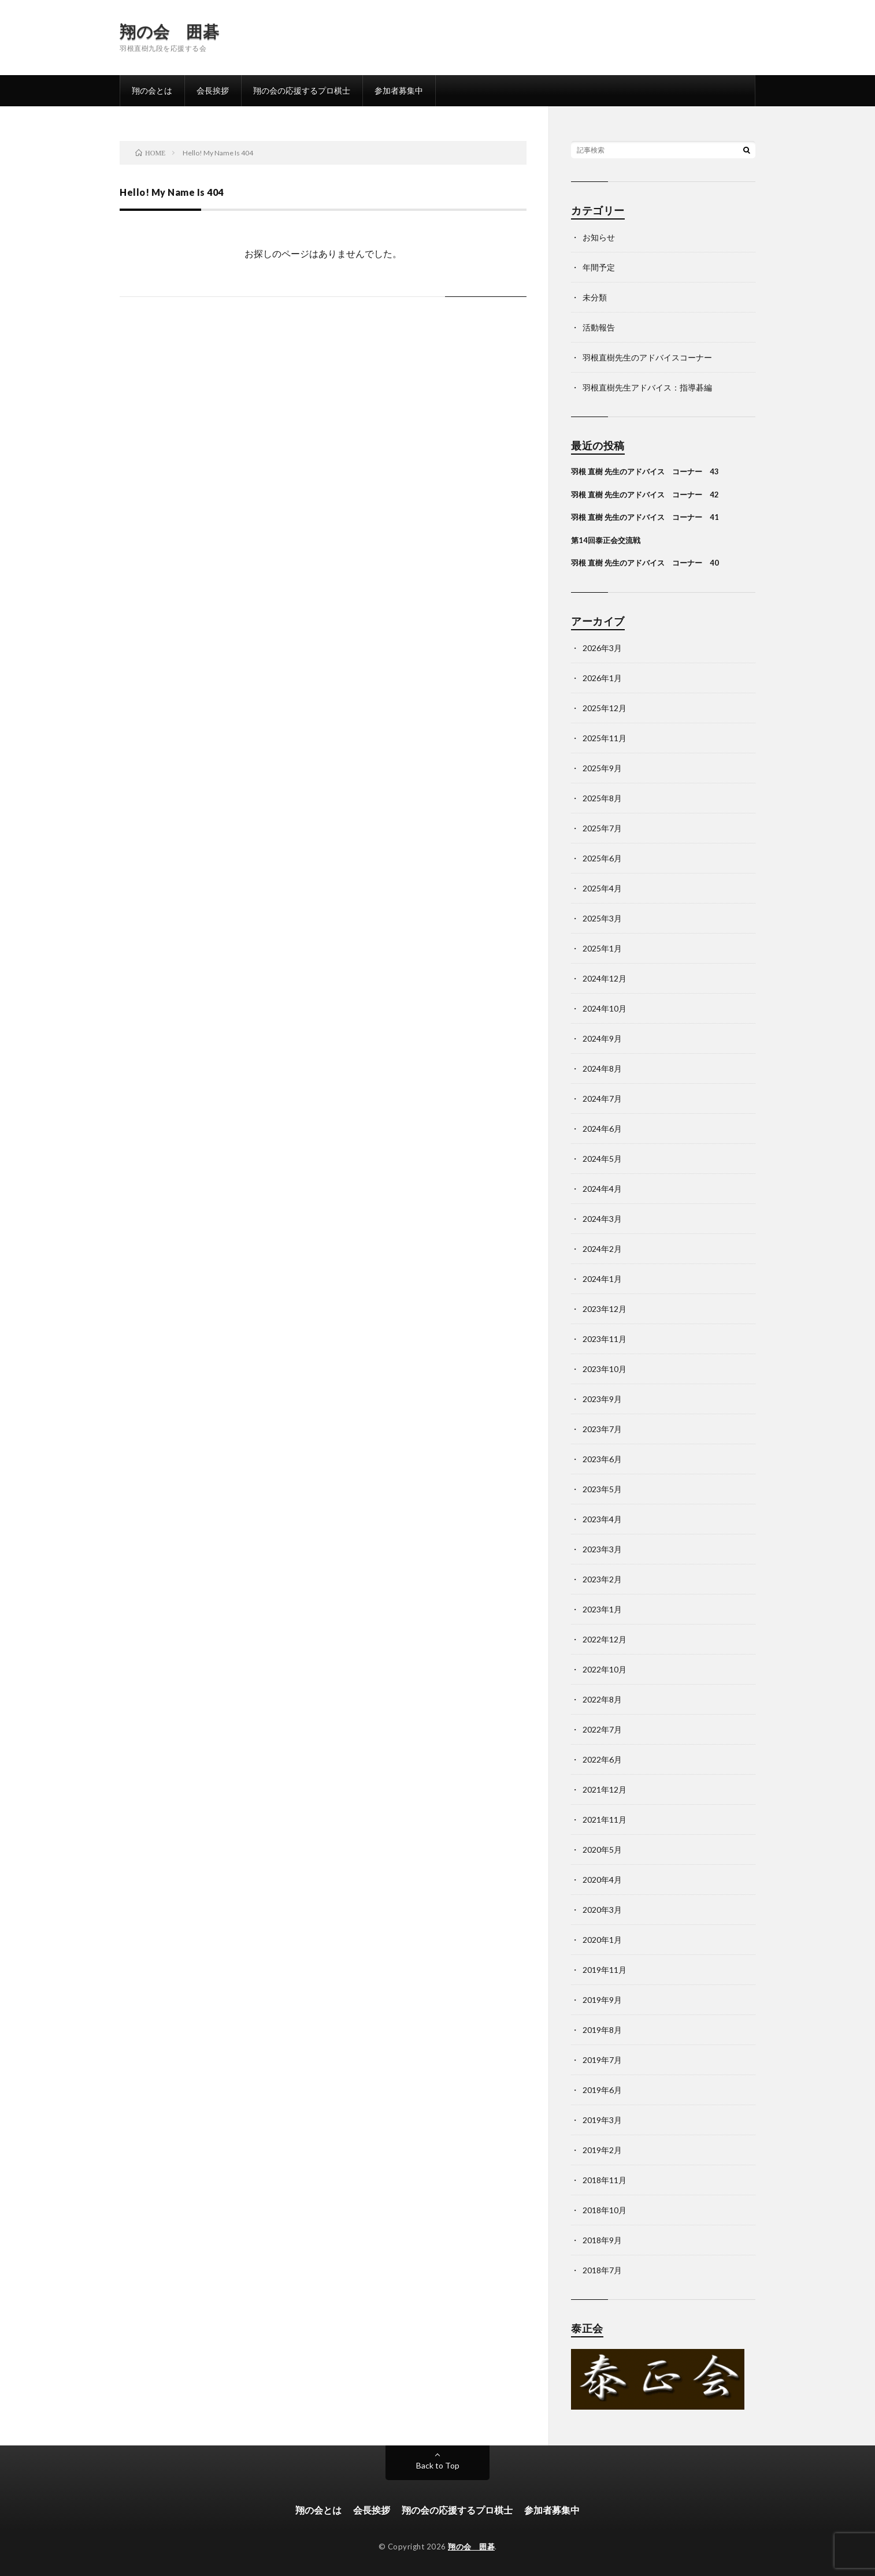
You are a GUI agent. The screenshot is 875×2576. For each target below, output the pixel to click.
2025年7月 (602, 828)
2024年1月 (602, 1279)
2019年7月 (602, 2060)
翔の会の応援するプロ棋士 (301, 90)
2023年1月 (602, 1609)
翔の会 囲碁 (169, 31)
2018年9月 (602, 2240)
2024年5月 (602, 1159)
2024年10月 (604, 1008)
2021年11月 (604, 1819)
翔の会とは (152, 90)
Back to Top (437, 2465)
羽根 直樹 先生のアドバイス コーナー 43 (645, 471)
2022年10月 (604, 1669)
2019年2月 (602, 2150)
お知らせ (599, 237)
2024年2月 (602, 1249)
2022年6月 (602, 1759)
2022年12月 (604, 1639)
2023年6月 (602, 1459)
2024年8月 (602, 1068)
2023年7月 (602, 1429)
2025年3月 (602, 918)
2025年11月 (604, 738)
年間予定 (599, 267)
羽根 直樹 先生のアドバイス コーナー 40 (645, 562)
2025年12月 (604, 708)
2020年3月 (602, 1910)
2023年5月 (602, 1489)
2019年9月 (602, 2000)
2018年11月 (604, 2180)
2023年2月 (602, 1579)
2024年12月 (604, 978)
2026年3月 (602, 648)
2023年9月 (602, 1399)
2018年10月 (604, 2210)
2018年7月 (602, 2270)
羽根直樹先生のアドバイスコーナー (647, 357)
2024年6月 (602, 1128)
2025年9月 (602, 768)
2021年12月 (604, 1789)
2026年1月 (602, 678)
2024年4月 (602, 1189)
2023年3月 (602, 1549)
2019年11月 (604, 1970)
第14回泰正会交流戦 (605, 540)
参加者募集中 (399, 90)
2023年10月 (604, 1369)
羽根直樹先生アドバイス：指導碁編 (647, 387)
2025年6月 (602, 858)
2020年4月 (602, 1879)
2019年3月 (602, 2120)
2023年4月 (602, 1519)
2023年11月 (604, 1339)
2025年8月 (602, 798)
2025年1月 (602, 948)
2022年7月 (602, 1729)
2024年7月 (602, 1098)
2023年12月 (604, 1309)
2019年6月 (602, 2090)
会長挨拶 (212, 90)
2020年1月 (602, 1940)
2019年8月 (602, 2030)
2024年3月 (602, 1219)
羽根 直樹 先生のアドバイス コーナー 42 (645, 494)
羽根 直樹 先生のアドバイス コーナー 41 (645, 517)
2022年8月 (602, 1699)
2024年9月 (602, 1038)
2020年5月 (602, 1849)
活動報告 (599, 327)
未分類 (595, 297)
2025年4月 (602, 888)
